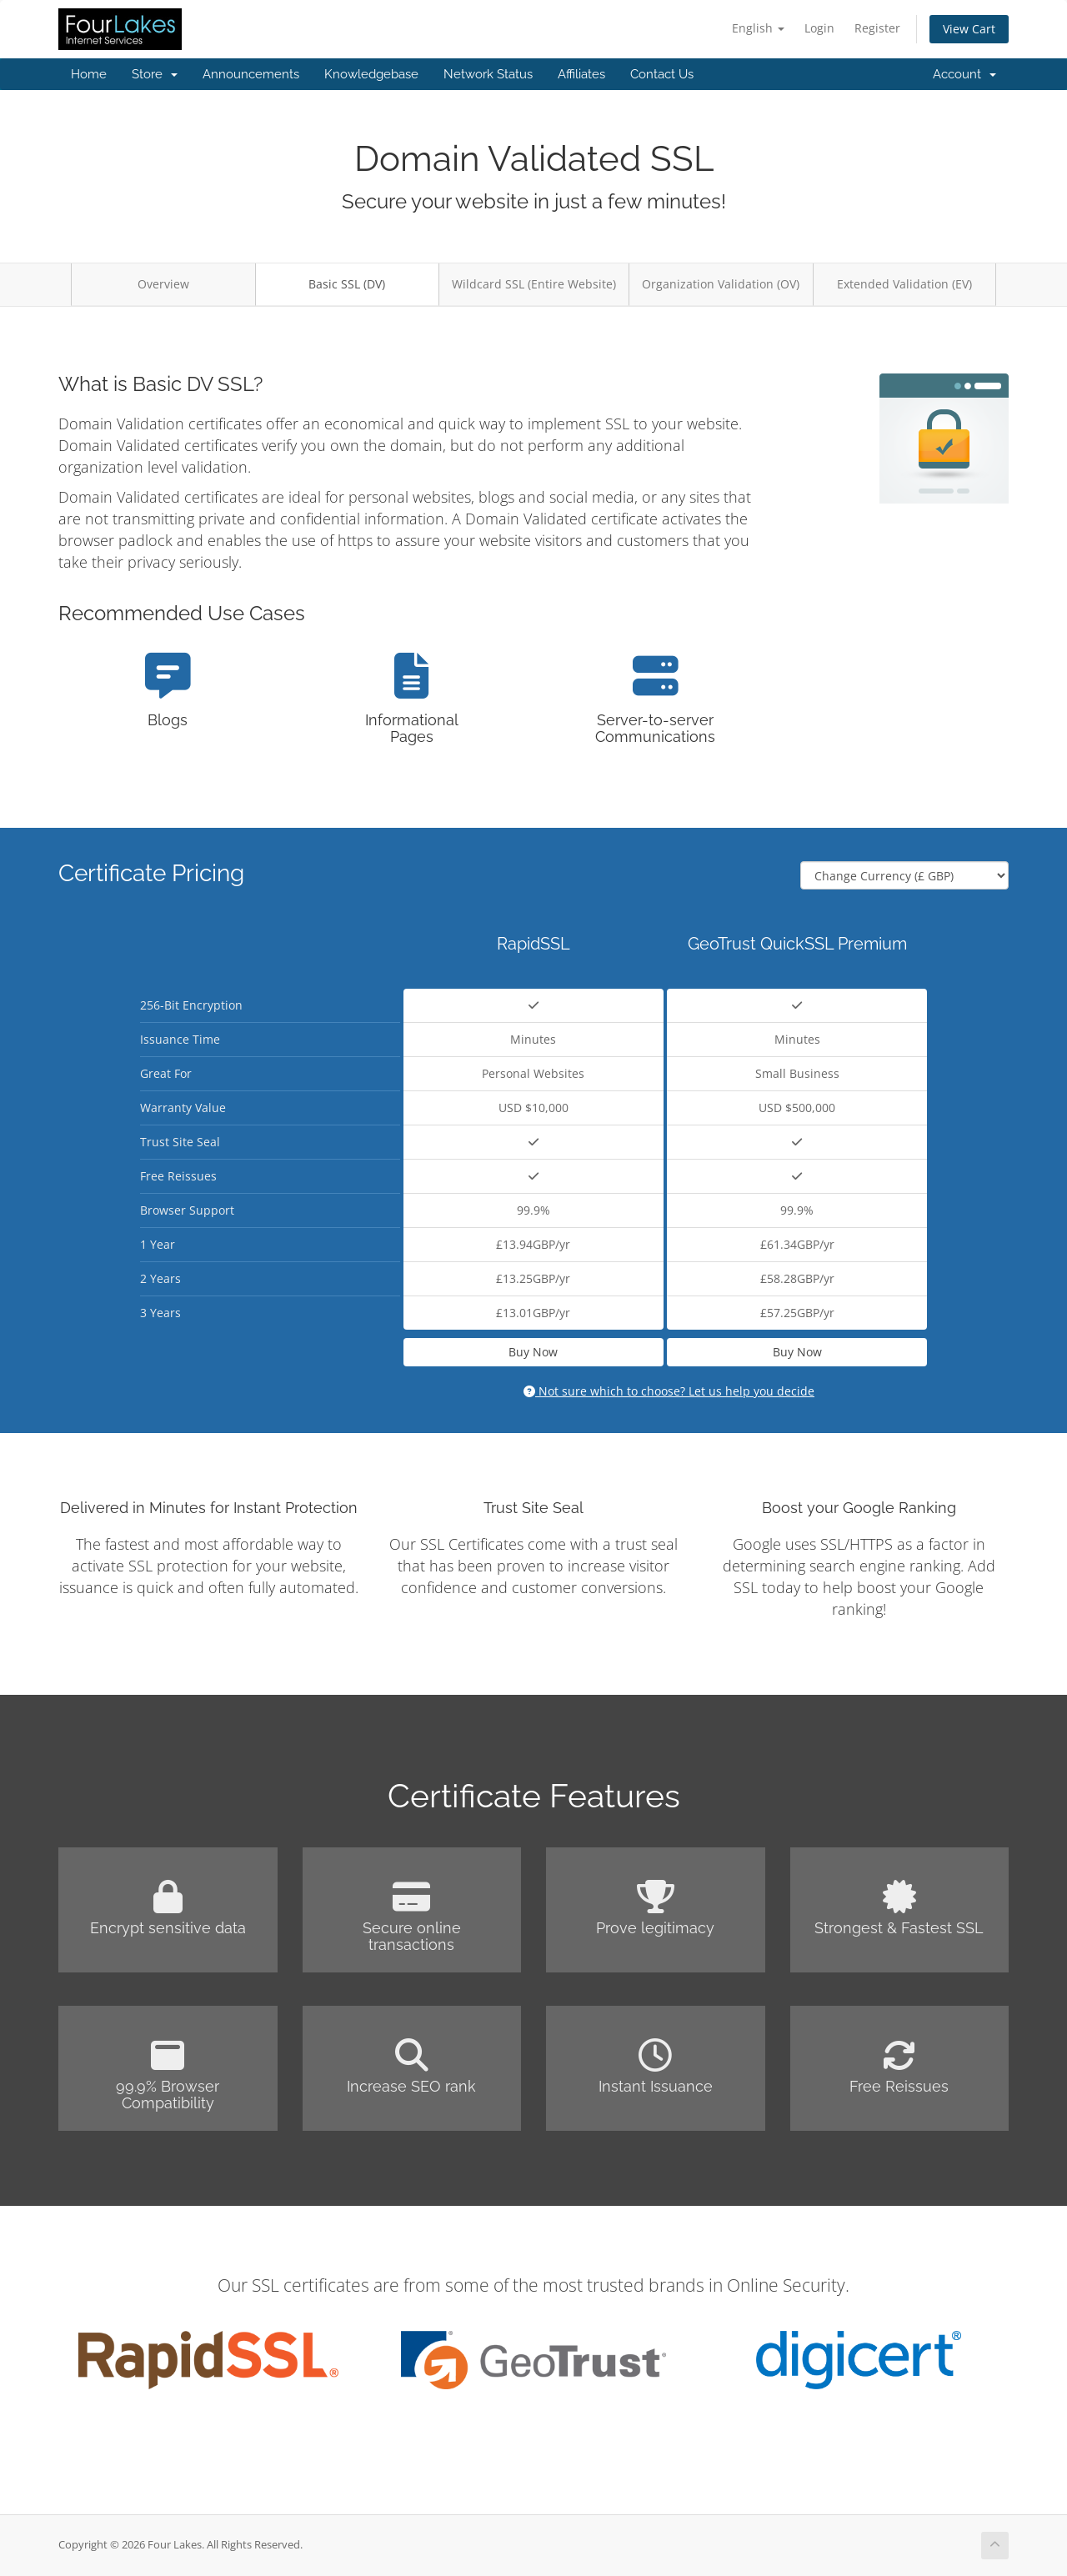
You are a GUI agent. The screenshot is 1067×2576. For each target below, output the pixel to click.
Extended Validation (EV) (904, 284)
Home (89, 74)
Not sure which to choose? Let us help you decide (668, 1391)
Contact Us (662, 74)
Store (155, 74)
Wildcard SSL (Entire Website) (534, 284)
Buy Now (533, 1352)
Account (964, 74)
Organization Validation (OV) (720, 284)
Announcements (251, 74)
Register (877, 28)
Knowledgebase (371, 74)
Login (819, 28)
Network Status (488, 74)
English (758, 28)
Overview (163, 284)
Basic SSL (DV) (346, 284)
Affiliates (581, 74)
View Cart (969, 29)
